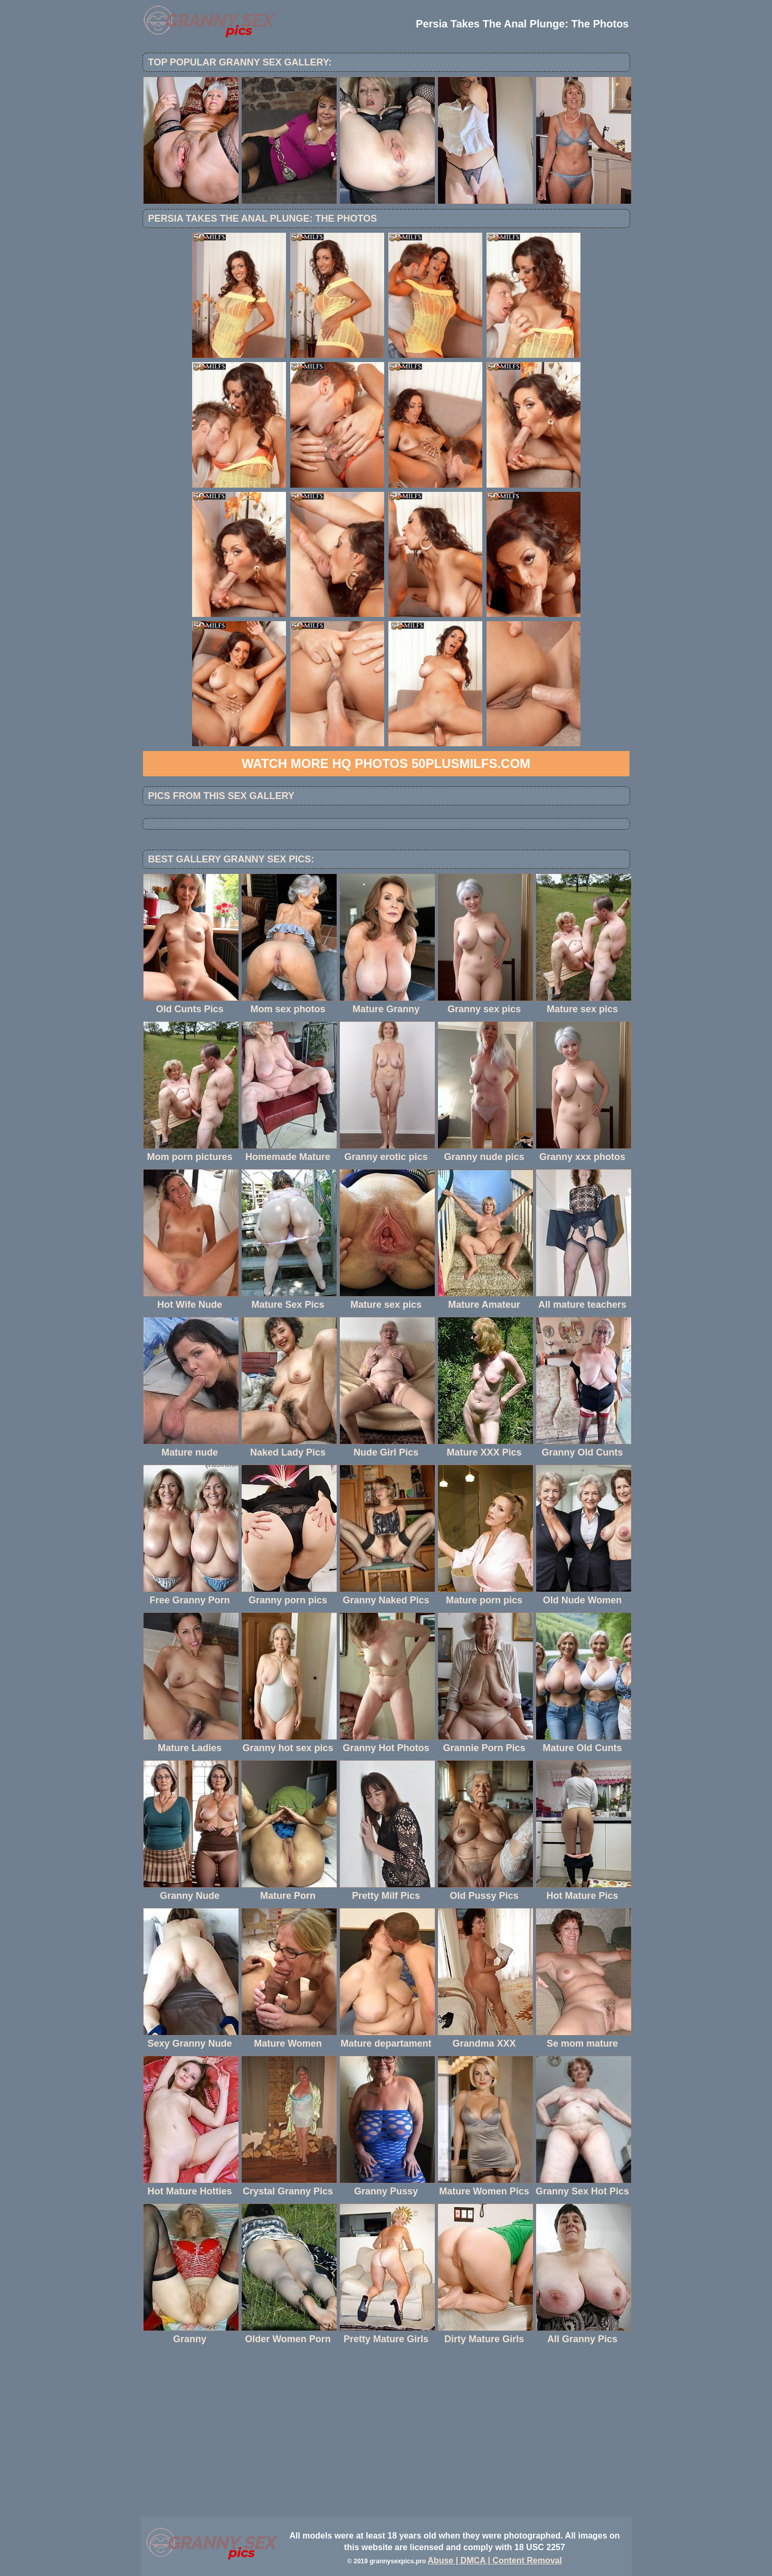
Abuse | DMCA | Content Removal (494, 2560)
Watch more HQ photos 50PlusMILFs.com (386, 763)
